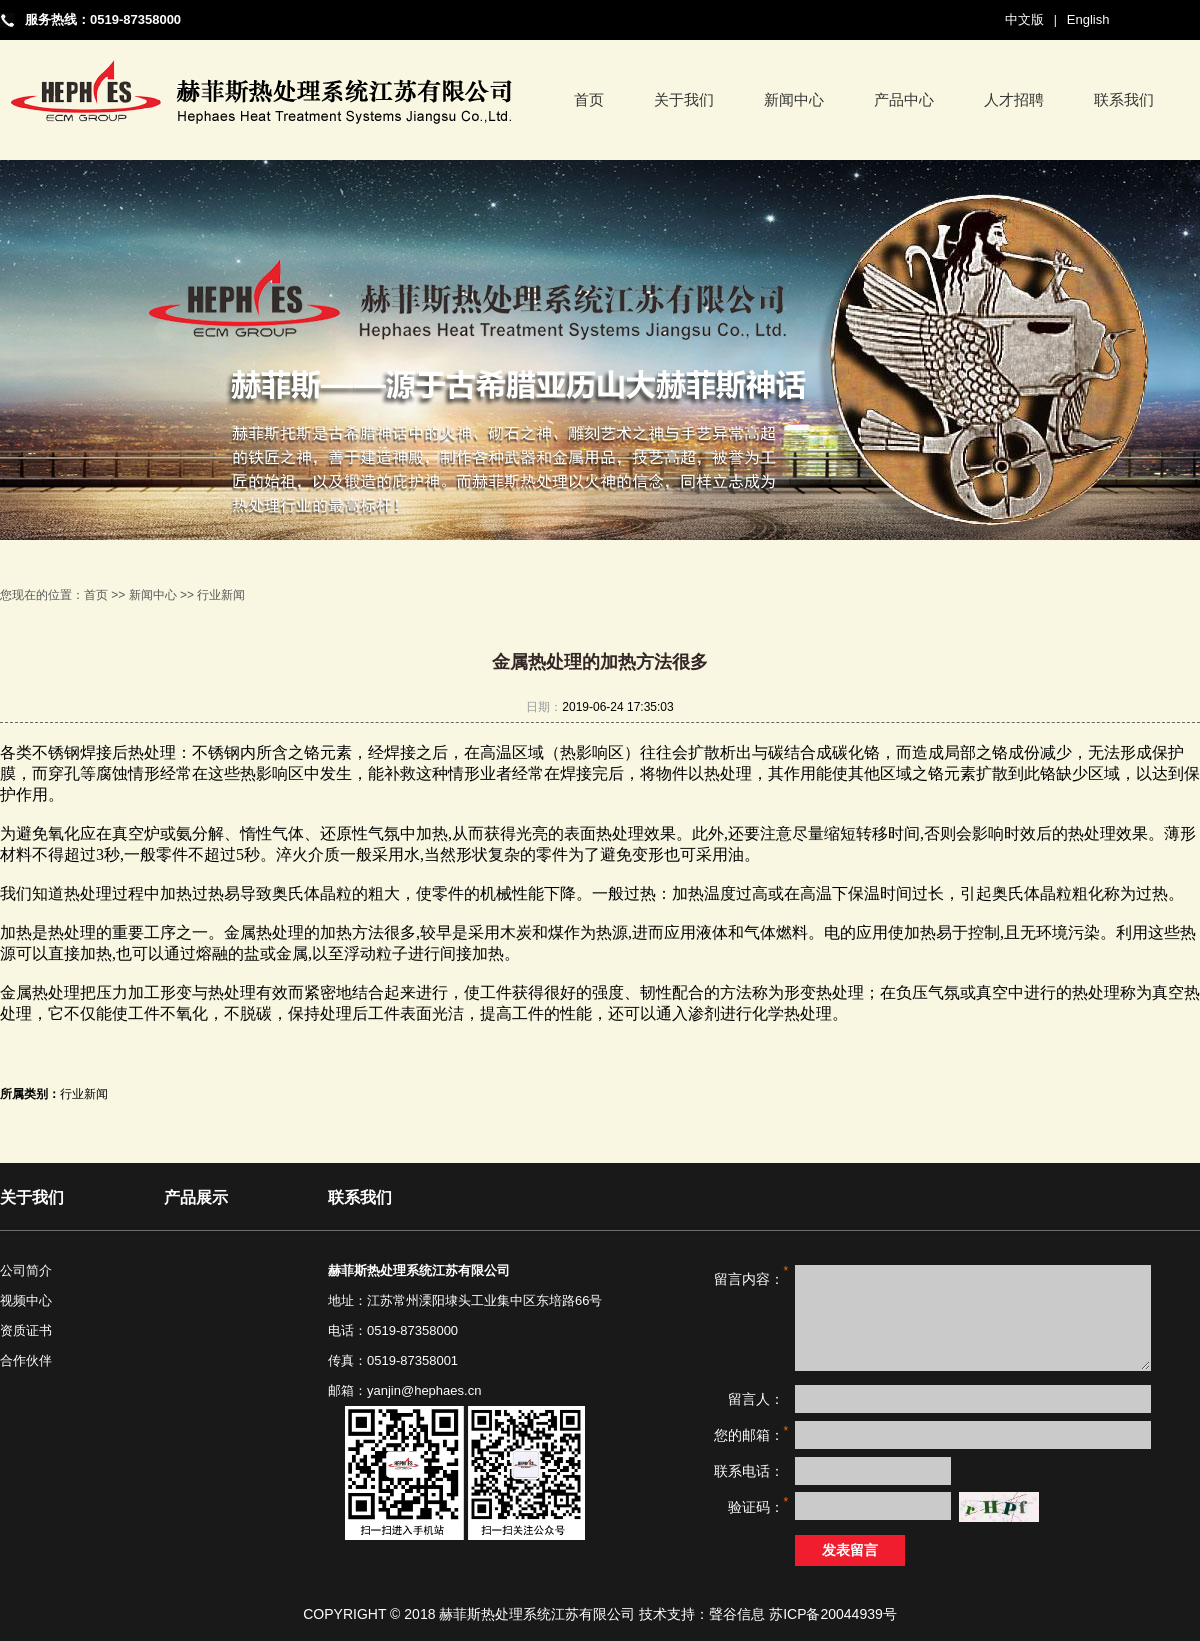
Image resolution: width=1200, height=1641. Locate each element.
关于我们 (684, 100)
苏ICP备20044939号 (833, 1614)
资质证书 (26, 1330)
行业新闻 (221, 595)
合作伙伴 (26, 1360)
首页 (589, 100)
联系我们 (1124, 100)
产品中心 (904, 100)
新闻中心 (794, 100)
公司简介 (26, 1270)
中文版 (1024, 19)
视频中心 (26, 1300)
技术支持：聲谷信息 (702, 1614)
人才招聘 (1014, 100)
